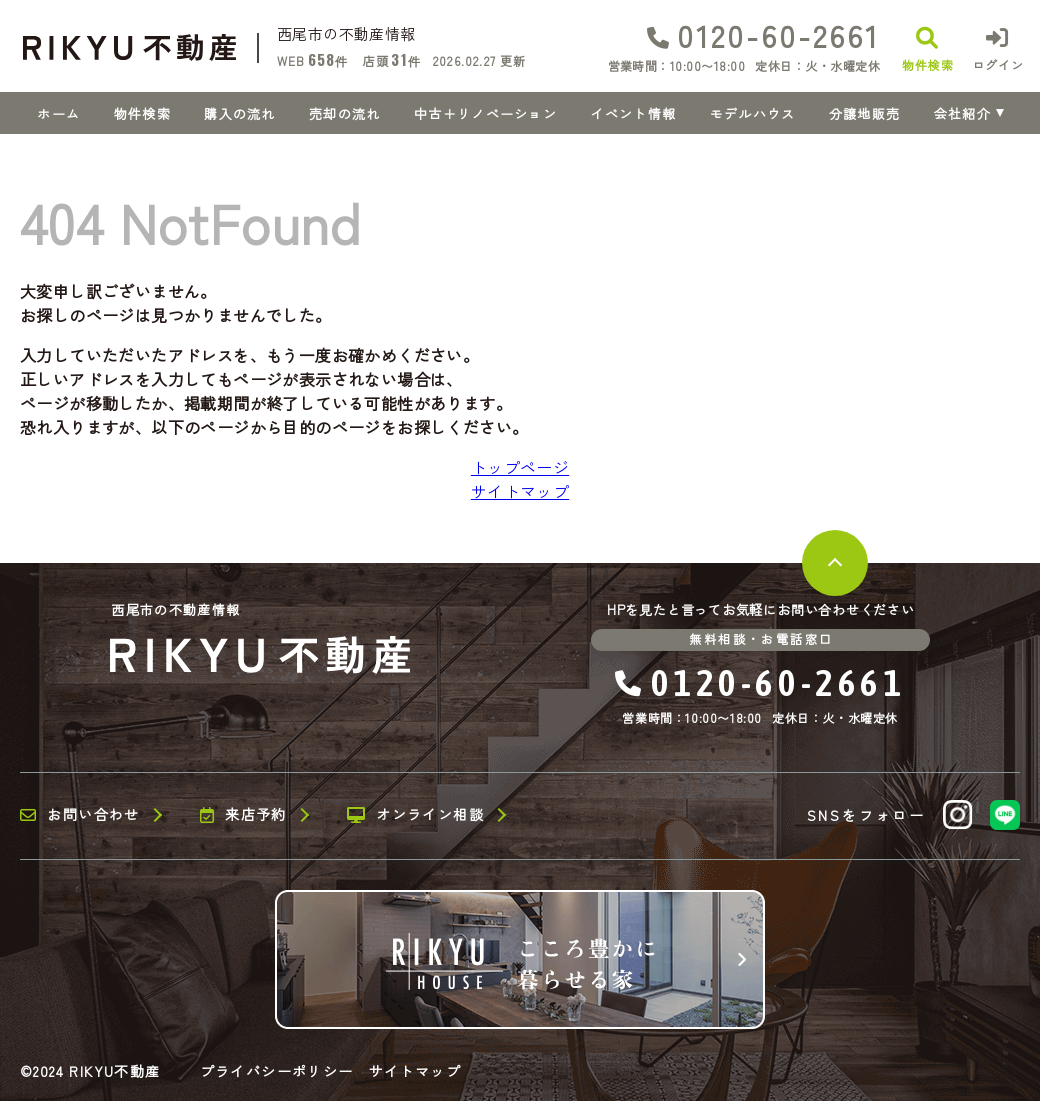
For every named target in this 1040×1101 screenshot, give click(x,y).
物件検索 (142, 113)
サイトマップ (520, 491)
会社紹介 (962, 113)
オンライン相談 (415, 815)
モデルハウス (753, 113)
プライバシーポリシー (277, 1071)
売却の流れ (345, 113)
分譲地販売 (865, 113)
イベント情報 (633, 113)
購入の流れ (240, 113)
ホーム (58, 113)
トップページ (520, 467)
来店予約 (243, 815)
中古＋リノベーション (485, 113)
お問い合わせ (80, 815)
